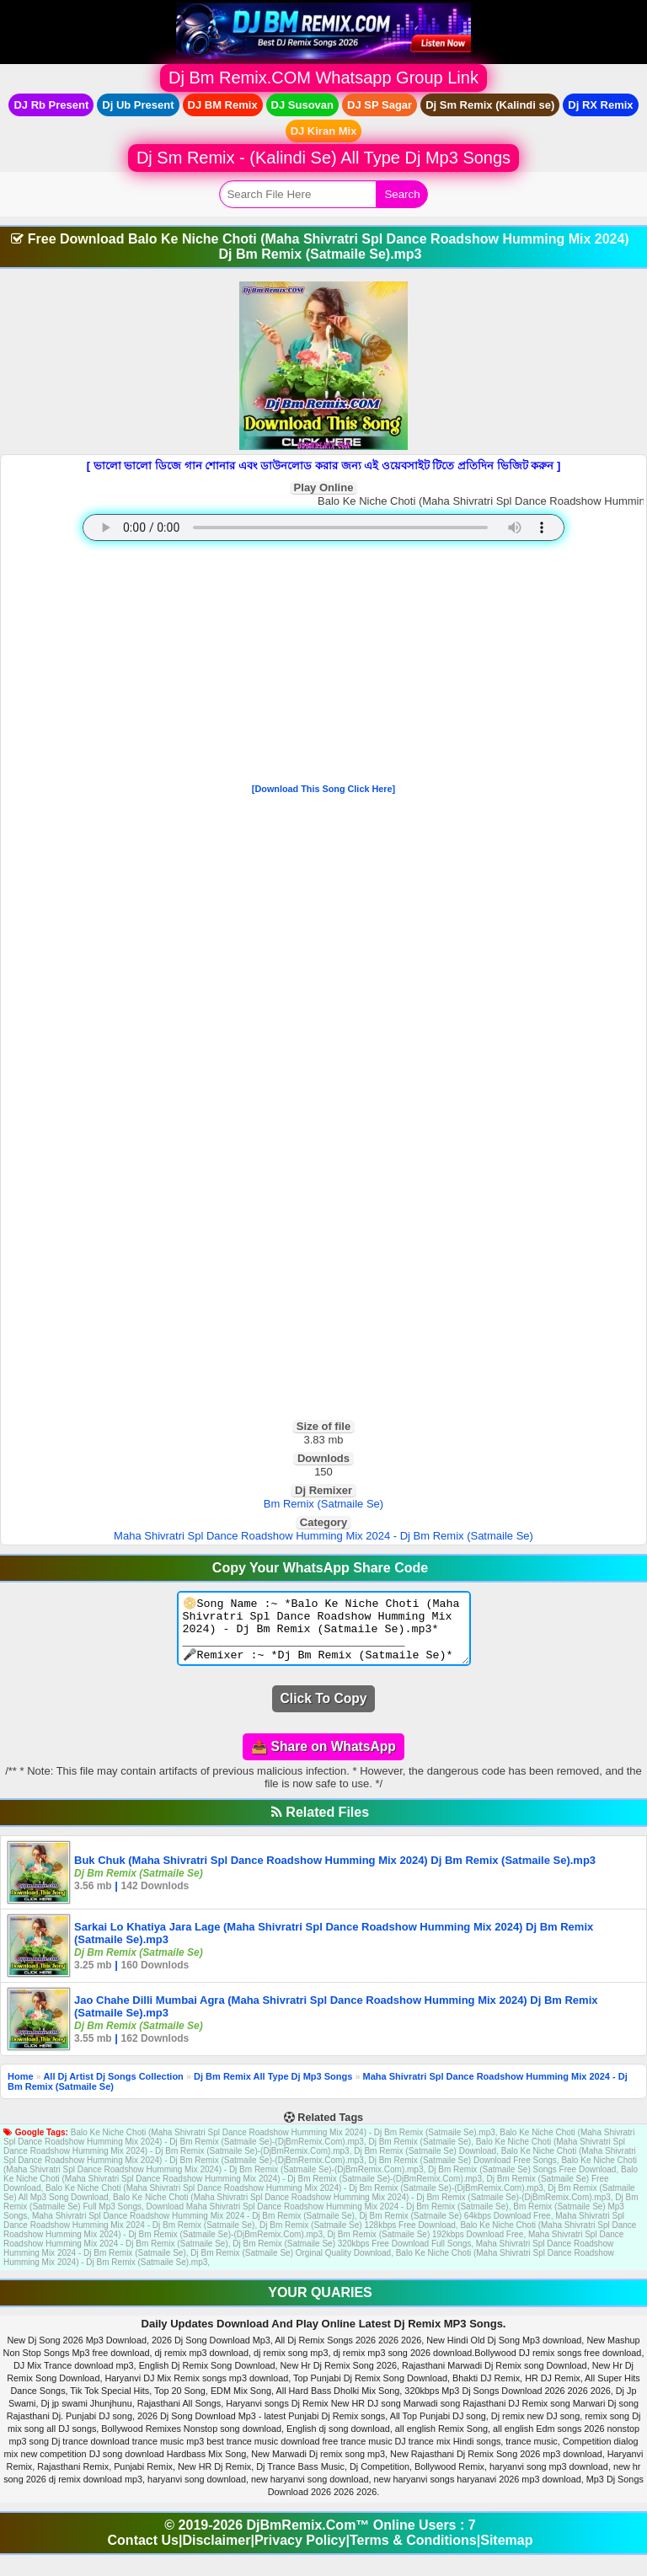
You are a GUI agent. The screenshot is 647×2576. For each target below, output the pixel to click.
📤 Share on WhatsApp (323, 1759)
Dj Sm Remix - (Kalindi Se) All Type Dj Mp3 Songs (323, 157)
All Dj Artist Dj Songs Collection (113, 2089)
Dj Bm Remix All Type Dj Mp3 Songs (273, 2089)
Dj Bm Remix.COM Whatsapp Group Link (323, 77)
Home (21, 2089)
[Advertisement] (323, 666)
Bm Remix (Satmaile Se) (323, 1503)
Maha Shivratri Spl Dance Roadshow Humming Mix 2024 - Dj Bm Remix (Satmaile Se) (323, 1535)
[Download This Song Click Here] (323, 789)
